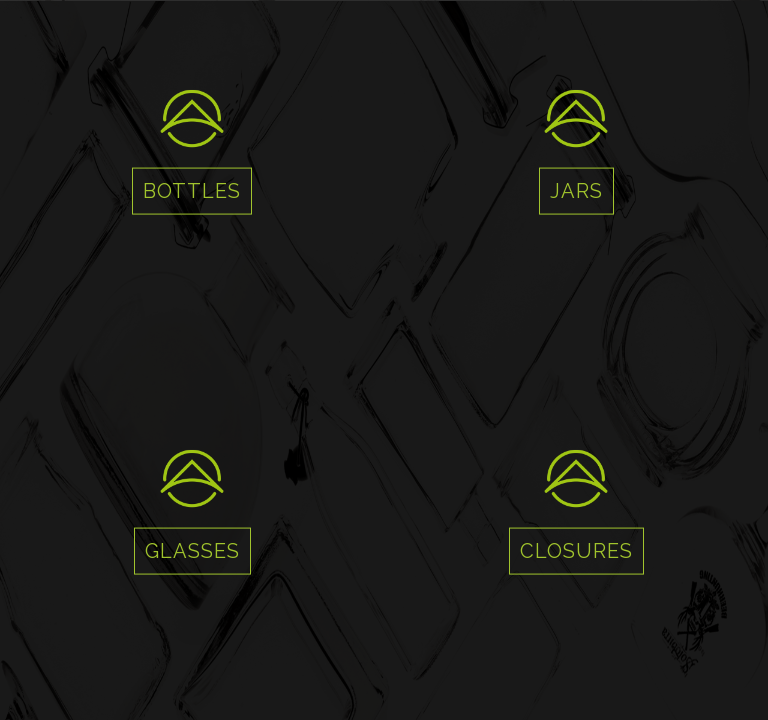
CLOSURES (576, 551)
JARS (576, 191)
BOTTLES (192, 191)
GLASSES (192, 551)
